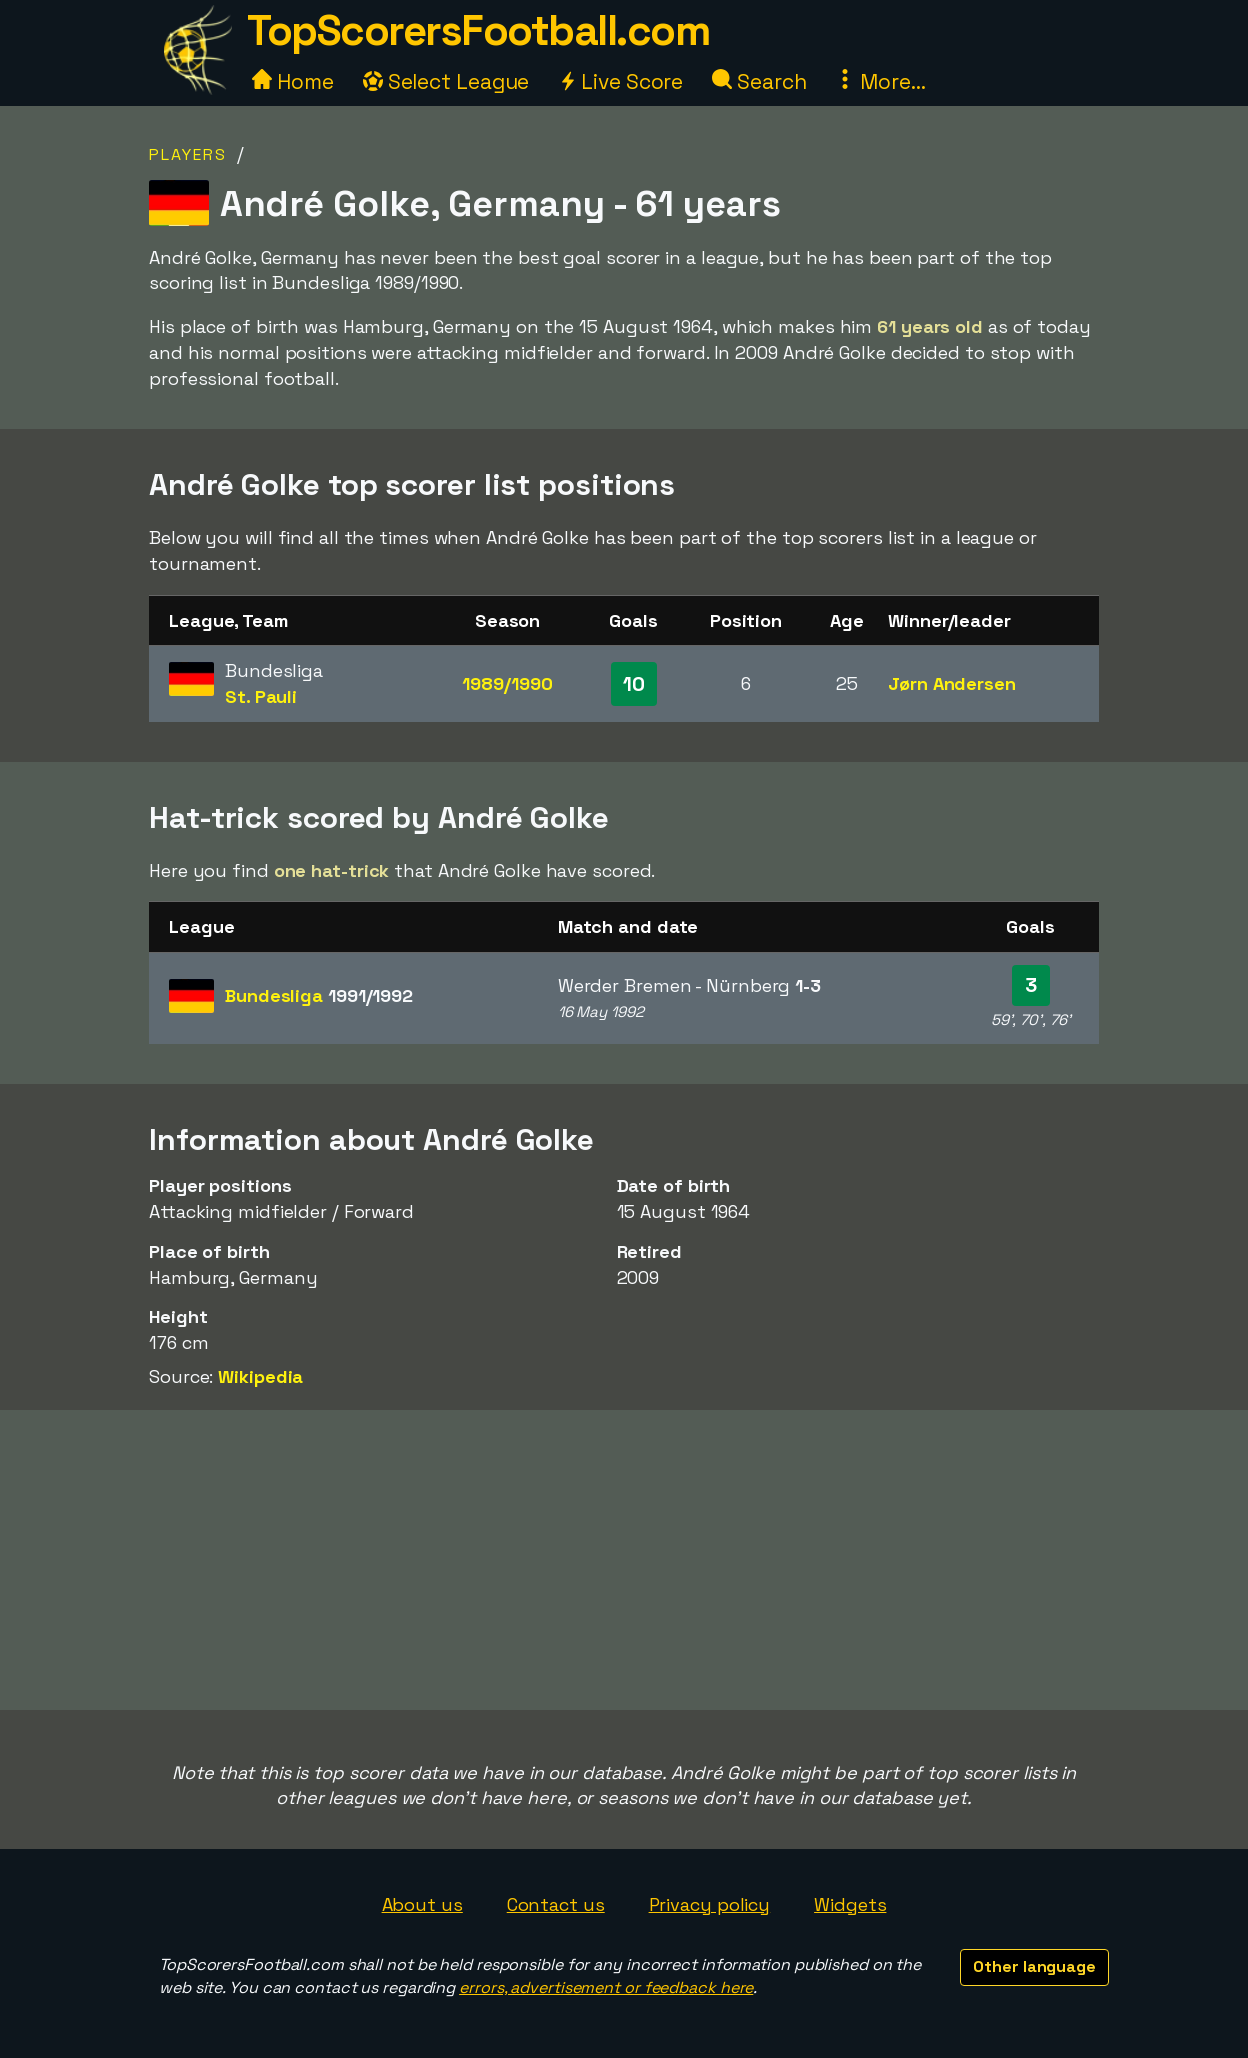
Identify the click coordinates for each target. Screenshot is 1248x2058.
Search (759, 81)
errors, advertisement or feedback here (606, 1987)
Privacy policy (710, 1904)
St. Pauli (261, 696)
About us (422, 1904)
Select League (446, 81)
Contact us (556, 1904)
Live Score (620, 81)
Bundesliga (319, 995)
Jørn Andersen (952, 683)
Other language (1034, 1966)
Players (188, 154)
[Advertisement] (624, 1560)
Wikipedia (260, 1376)
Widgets (850, 1904)
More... (880, 81)
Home (293, 81)
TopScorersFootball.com (478, 30)
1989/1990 (507, 683)
